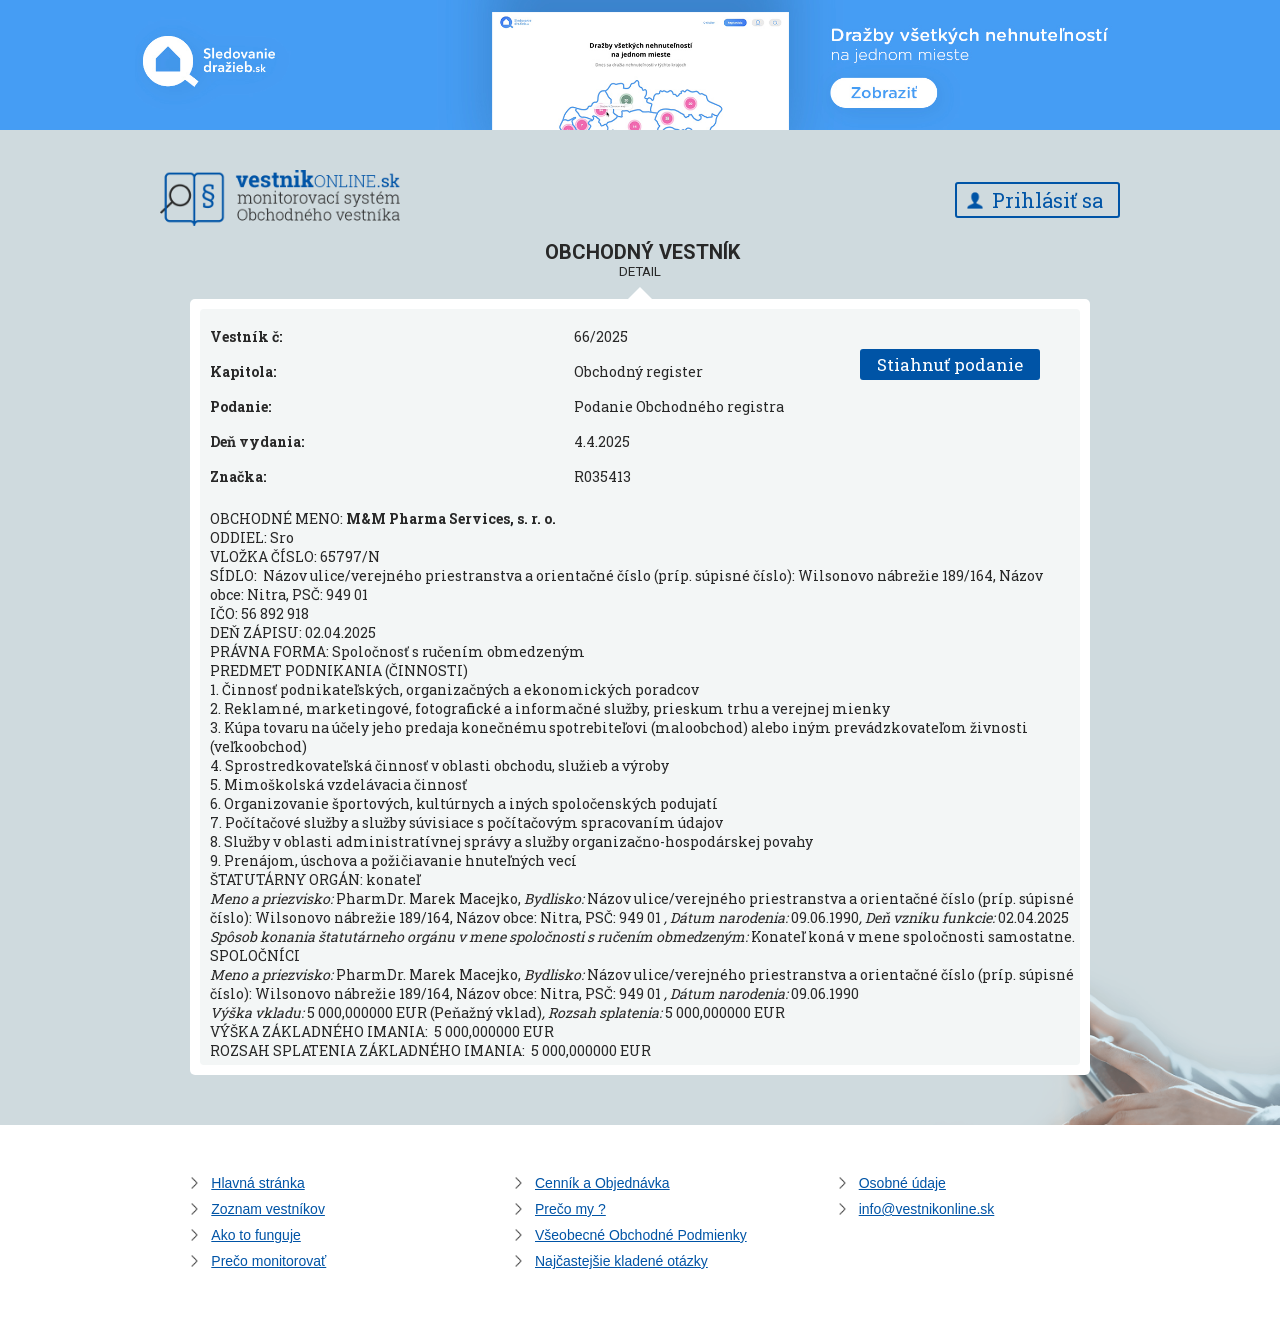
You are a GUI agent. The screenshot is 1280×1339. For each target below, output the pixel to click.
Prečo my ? (570, 1209)
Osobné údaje (902, 1183)
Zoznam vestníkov (268, 1209)
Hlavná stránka (257, 1183)
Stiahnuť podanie (950, 364)
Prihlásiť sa (1047, 200)
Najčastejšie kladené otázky (621, 1261)
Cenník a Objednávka (602, 1183)
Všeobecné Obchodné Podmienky (641, 1235)
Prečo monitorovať (268, 1261)
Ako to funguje (256, 1235)
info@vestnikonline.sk (927, 1209)
